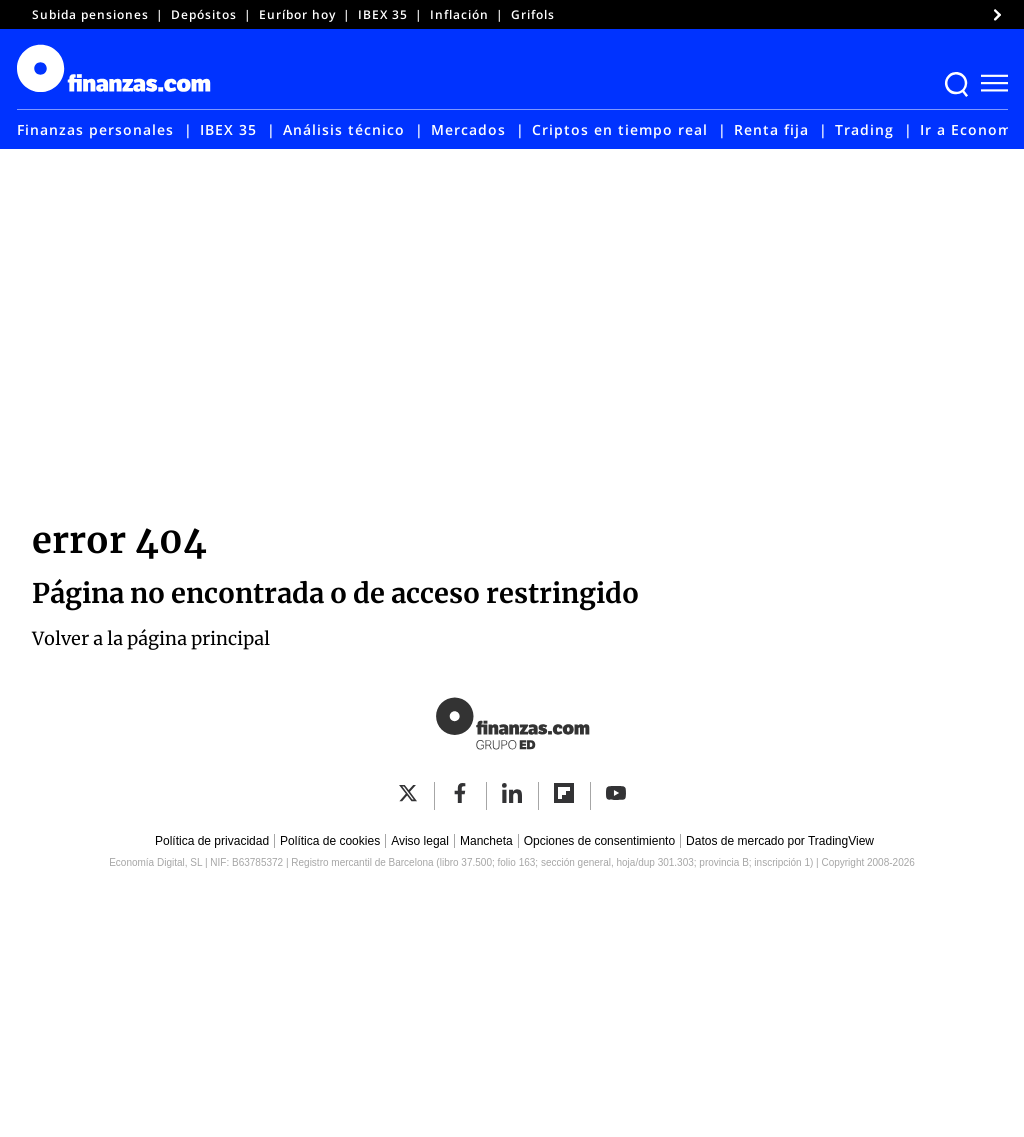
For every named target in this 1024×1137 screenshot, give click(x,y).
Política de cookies (330, 841)
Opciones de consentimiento (599, 841)
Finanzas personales (95, 129)
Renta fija (771, 129)
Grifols (533, 14)
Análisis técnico (344, 129)
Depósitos (204, 14)
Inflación (459, 14)
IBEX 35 (383, 14)
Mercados (468, 129)
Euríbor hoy (297, 14)
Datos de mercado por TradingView (780, 841)
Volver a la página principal (151, 638)
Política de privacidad (212, 841)
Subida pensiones (90, 14)
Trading (864, 129)
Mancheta (486, 841)
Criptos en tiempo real (620, 129)
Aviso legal (420, 841)
